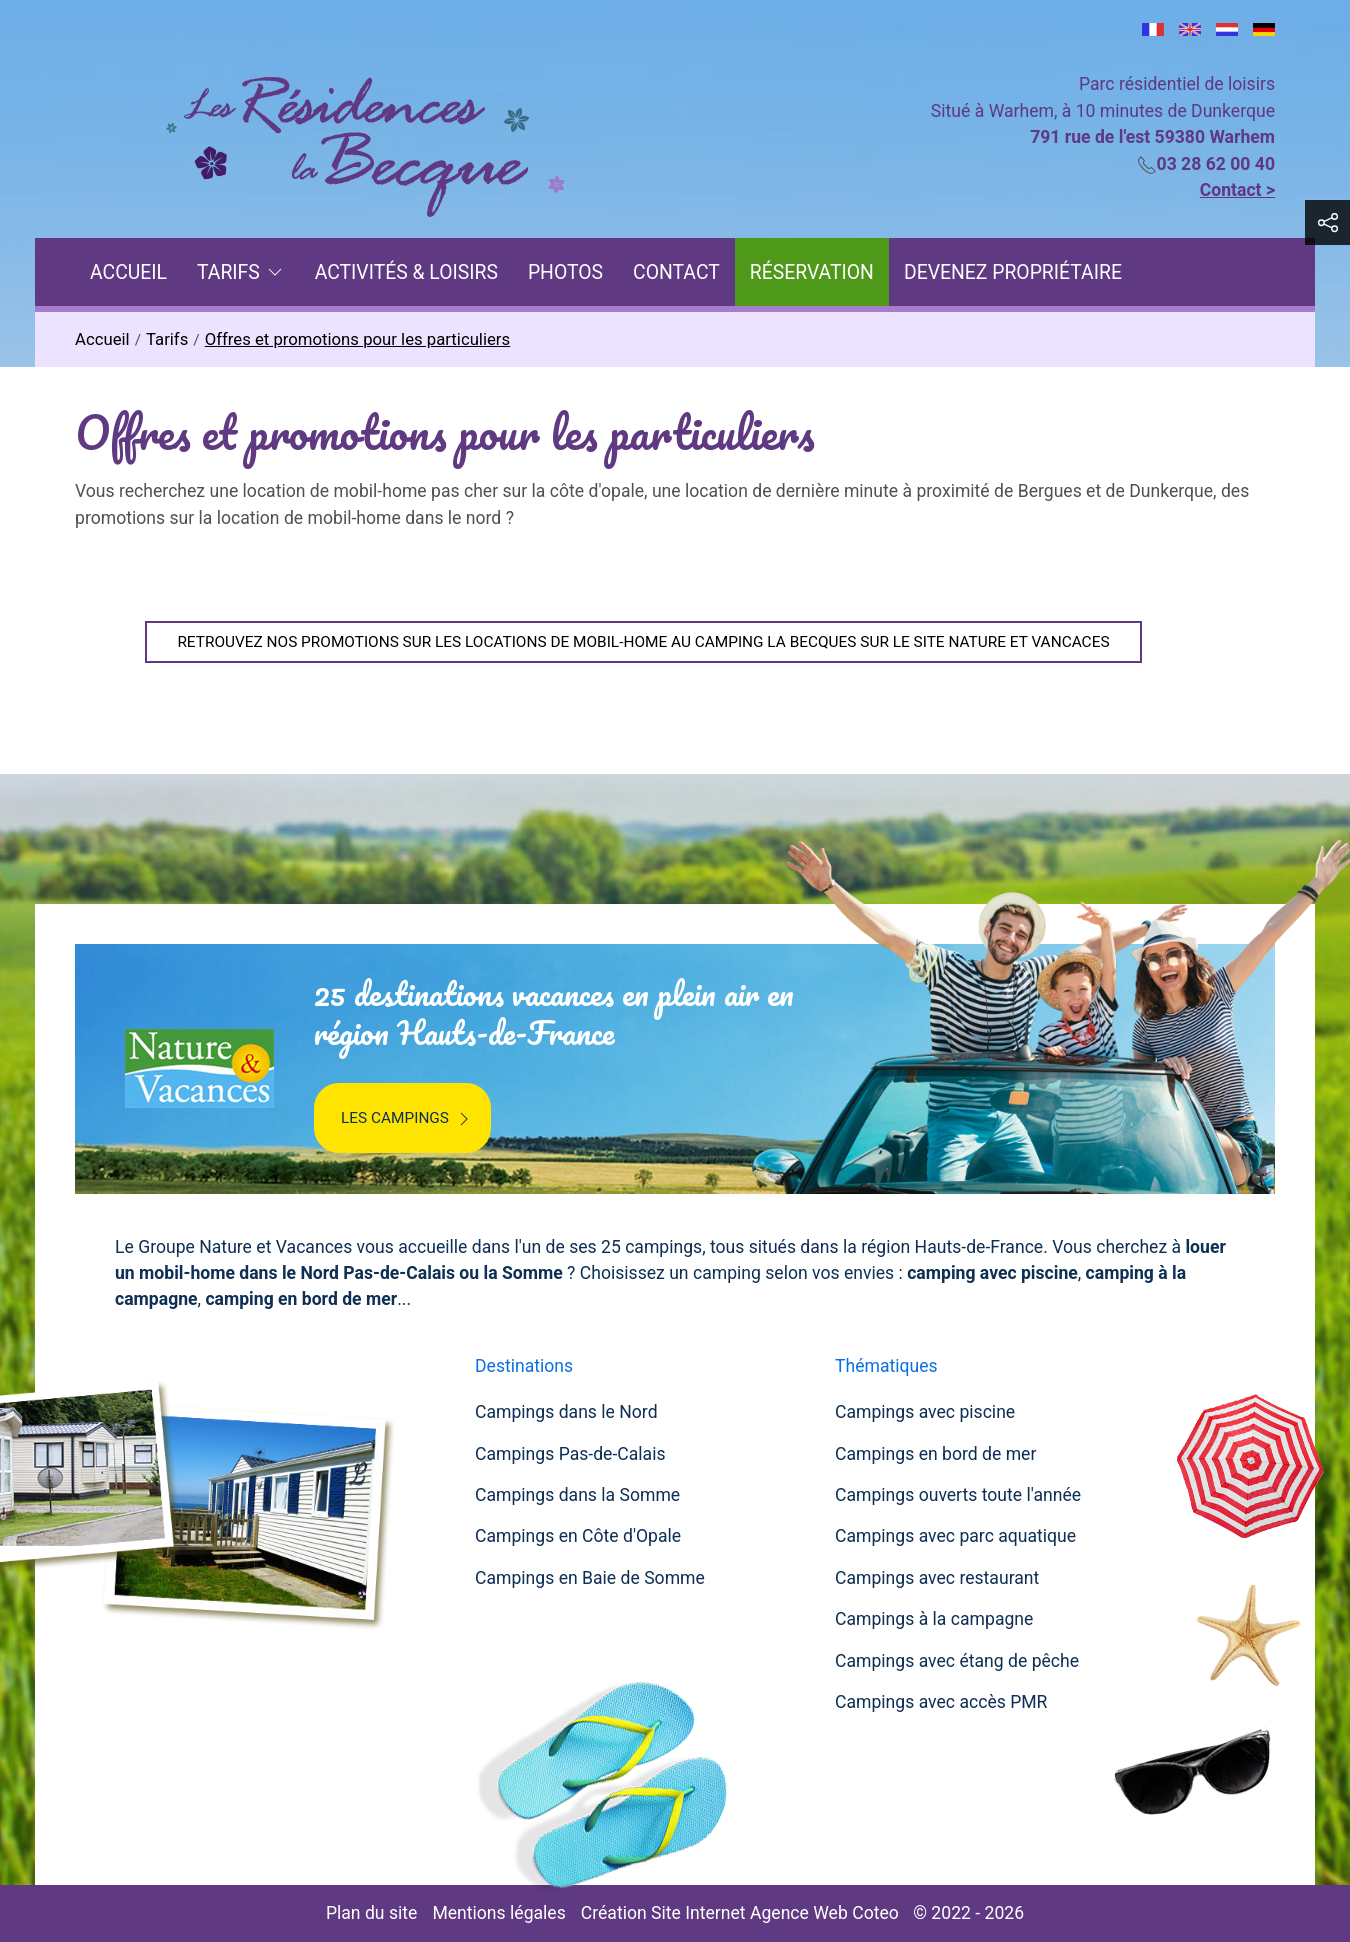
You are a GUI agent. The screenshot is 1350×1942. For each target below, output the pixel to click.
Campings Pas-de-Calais (570, 1454)
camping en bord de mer (301, 1299)
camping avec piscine (992, 1273)
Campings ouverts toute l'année (958, 1495)
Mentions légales (498, 1913)
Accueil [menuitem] (128, 272)
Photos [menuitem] (565, 272)
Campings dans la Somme (577, 1495)
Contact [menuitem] (676, 272)
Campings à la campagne (934, 1619)
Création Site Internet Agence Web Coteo (740, 1913)
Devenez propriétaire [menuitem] (1013, 272)
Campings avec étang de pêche (957, 1661)
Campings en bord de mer (935, 1454)
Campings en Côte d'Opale (578, 1536)
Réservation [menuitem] (812, 272)
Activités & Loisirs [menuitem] (406, 272)
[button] (1327, 222)
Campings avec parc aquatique (955, 1536)
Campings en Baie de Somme (590, 1578)
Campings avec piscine (925, 1412)
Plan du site (371, 1913)
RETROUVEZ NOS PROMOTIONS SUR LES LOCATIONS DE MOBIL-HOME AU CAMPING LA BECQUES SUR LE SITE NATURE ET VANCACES (643, 642)
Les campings (407, 1119)
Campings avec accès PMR (941, 1702)
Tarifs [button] (241, 272)
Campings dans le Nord (566, 1412)
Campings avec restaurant (937, 1578)
